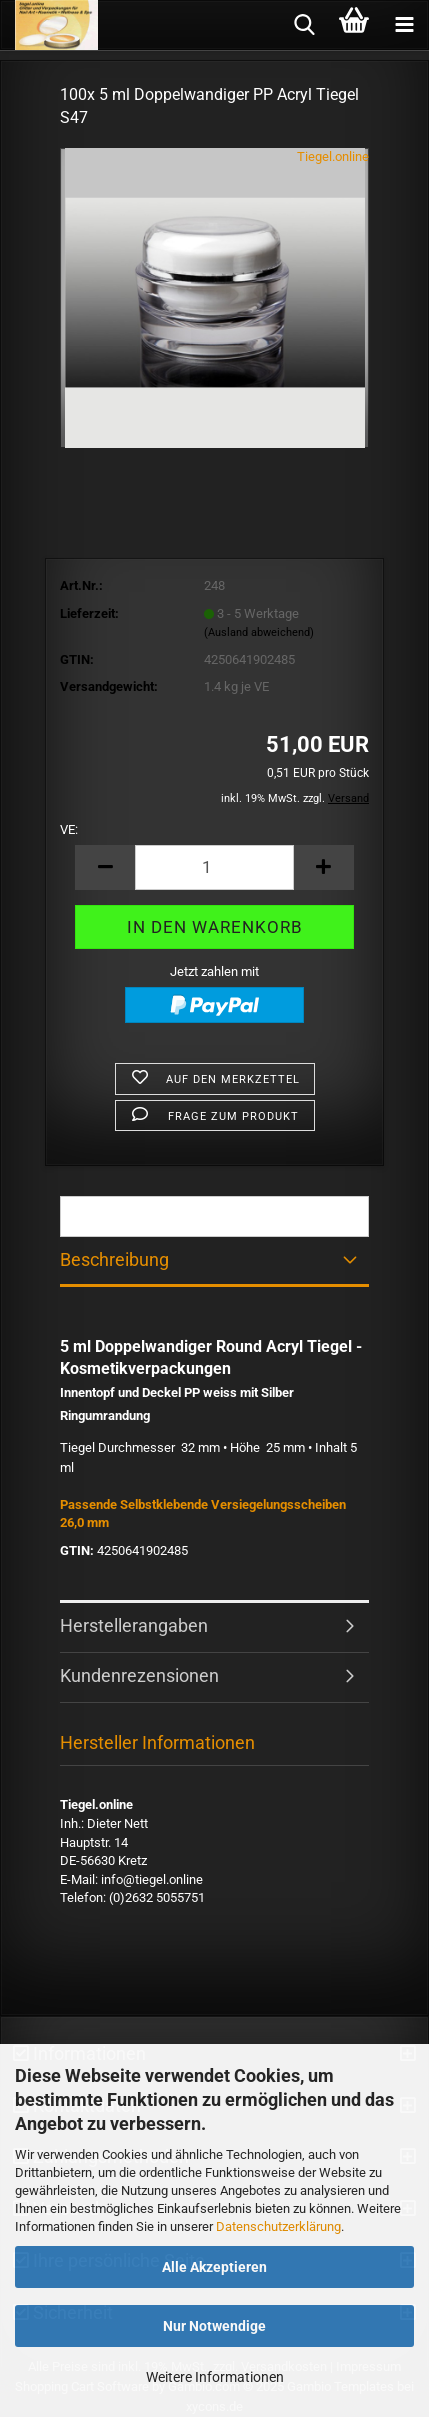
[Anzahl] (214, 867)
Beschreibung (114, 1259)
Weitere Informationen (215, 2377)
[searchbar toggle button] (304, 25)
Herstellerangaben (134, 1625)
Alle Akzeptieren (214, 2267)
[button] (105, 867)
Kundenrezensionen (139, 1675)
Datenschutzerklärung (278, 2226)
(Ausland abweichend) (259, 632)
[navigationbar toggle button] (404, 25)
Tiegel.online (333, 156)
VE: (69, 829)
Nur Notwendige (214, 2326)
